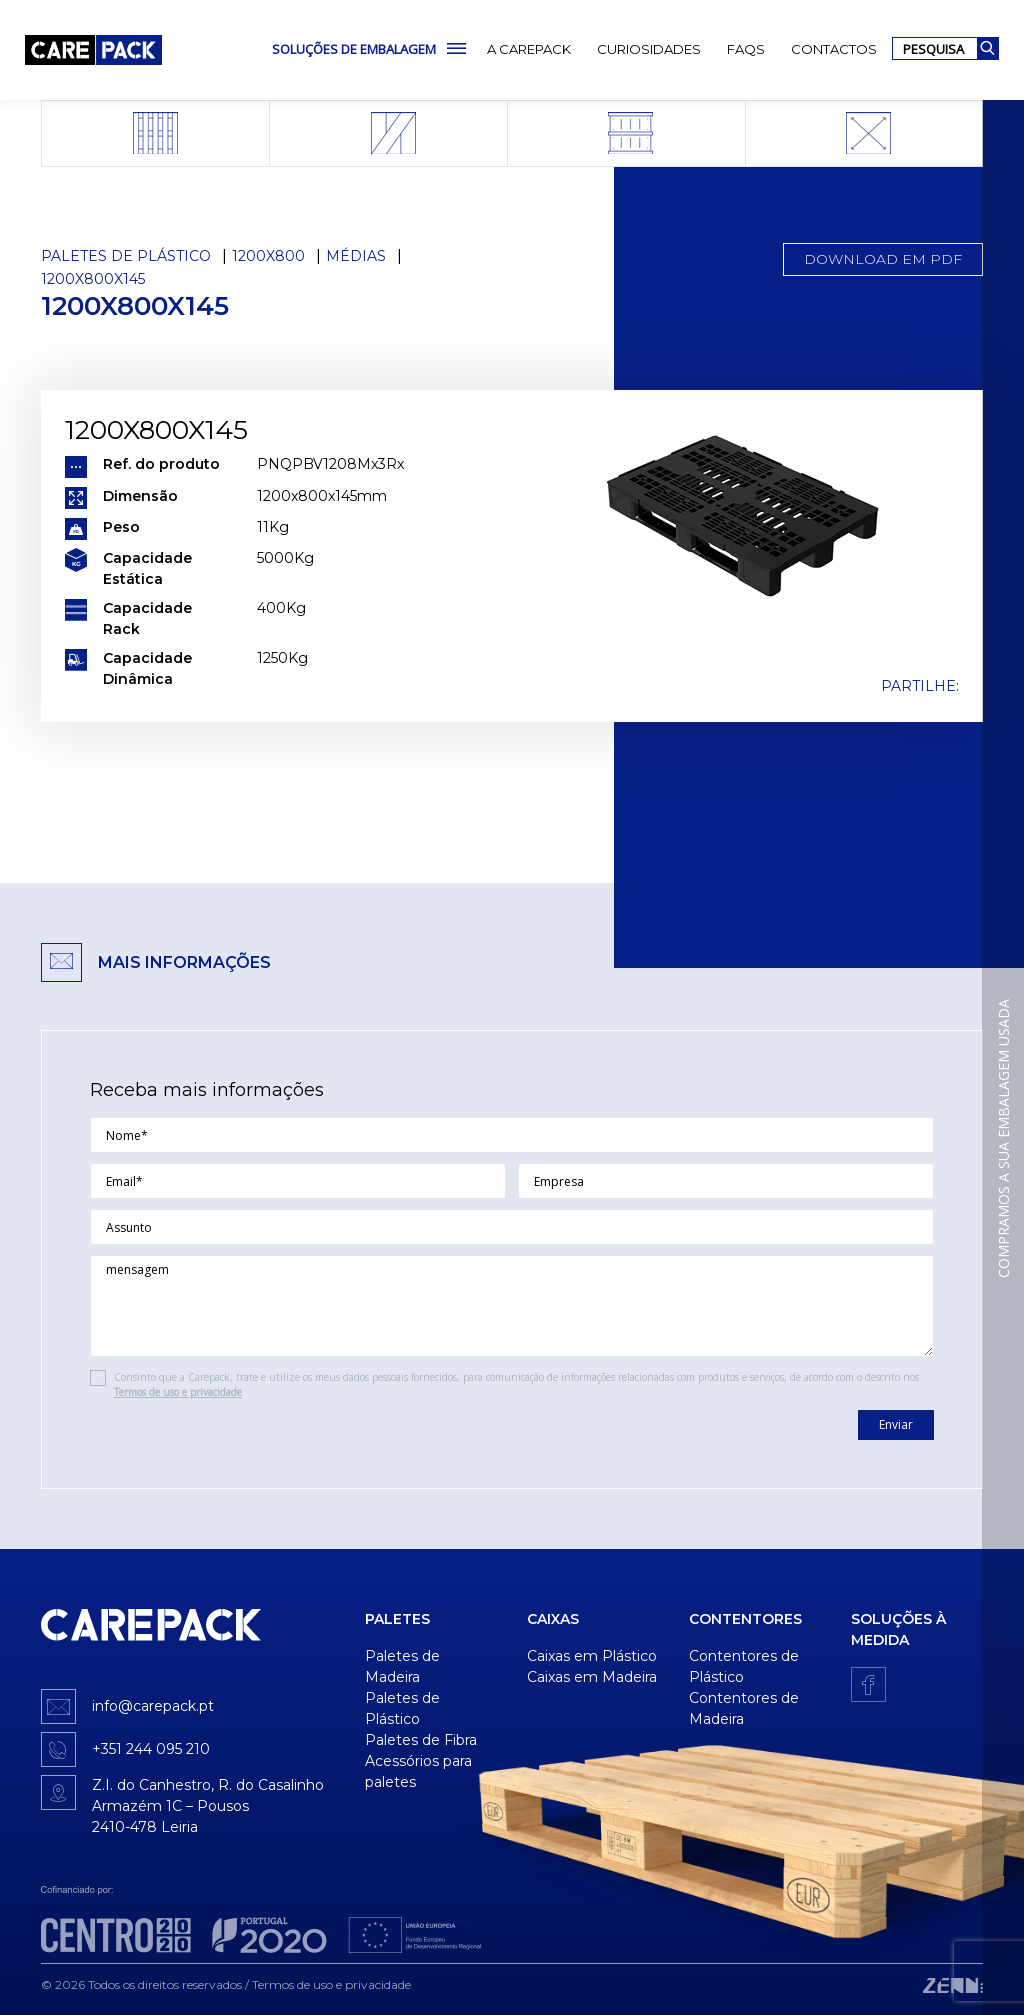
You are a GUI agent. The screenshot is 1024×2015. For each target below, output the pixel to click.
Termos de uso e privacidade (178, 1392)
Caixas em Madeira (592, 1677)
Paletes (397, 1619)
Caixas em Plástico (592, 1656)
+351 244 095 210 (151, 1749)
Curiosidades (649, 49)
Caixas (553, 1619)
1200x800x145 (93, 279)
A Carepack (529, 49)
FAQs (746, 49)
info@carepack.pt (153, 1706)
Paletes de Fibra (421, 1740)
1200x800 (268, 256)
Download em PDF (883, 259)
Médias (356, 256)
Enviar (896, 1424)
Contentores (745, 1619)
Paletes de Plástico (126, 256)
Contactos (834, 49)
